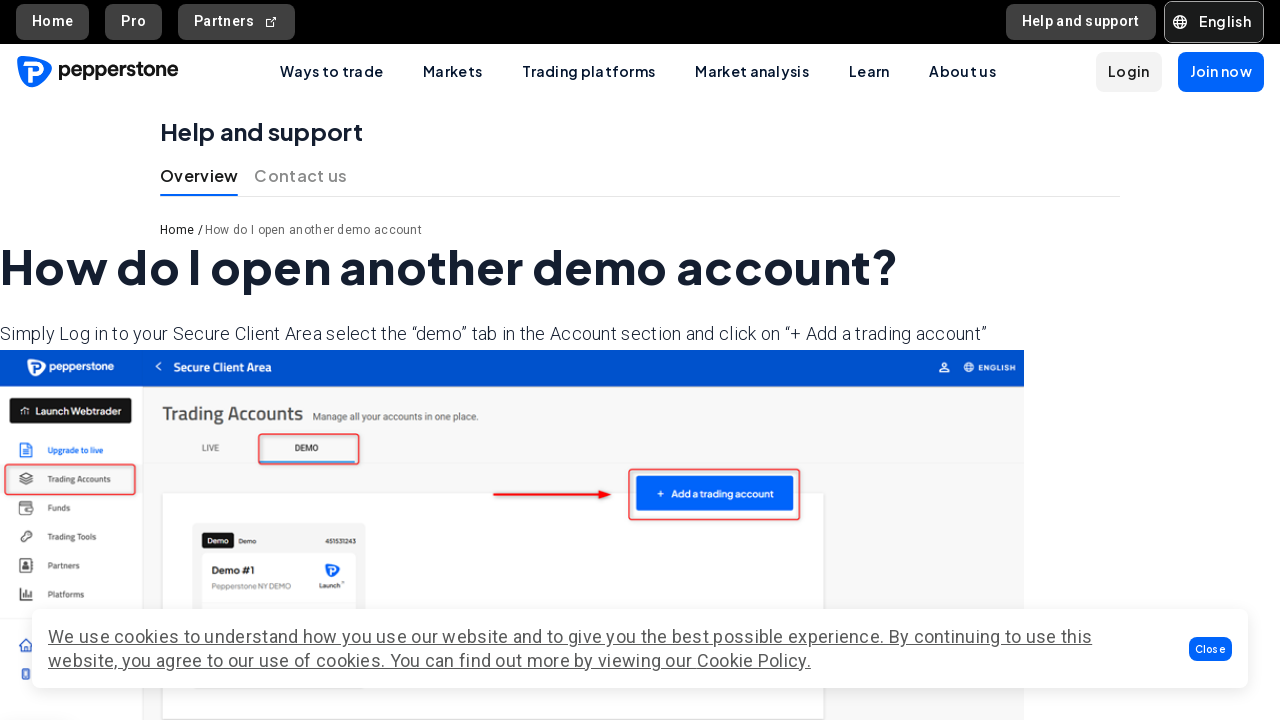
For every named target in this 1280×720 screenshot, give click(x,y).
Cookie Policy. (754, 660)
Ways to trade (331, 71)
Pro (133, 21)
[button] (1211, 649)
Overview (199, 175)
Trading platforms (588, 71)
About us (962, 71)
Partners (236, 21)
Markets (452, 71)
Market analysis (752, 71)
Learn (869, 71)
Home (52, 21)
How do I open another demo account (313, 230)
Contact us (300, 175)
